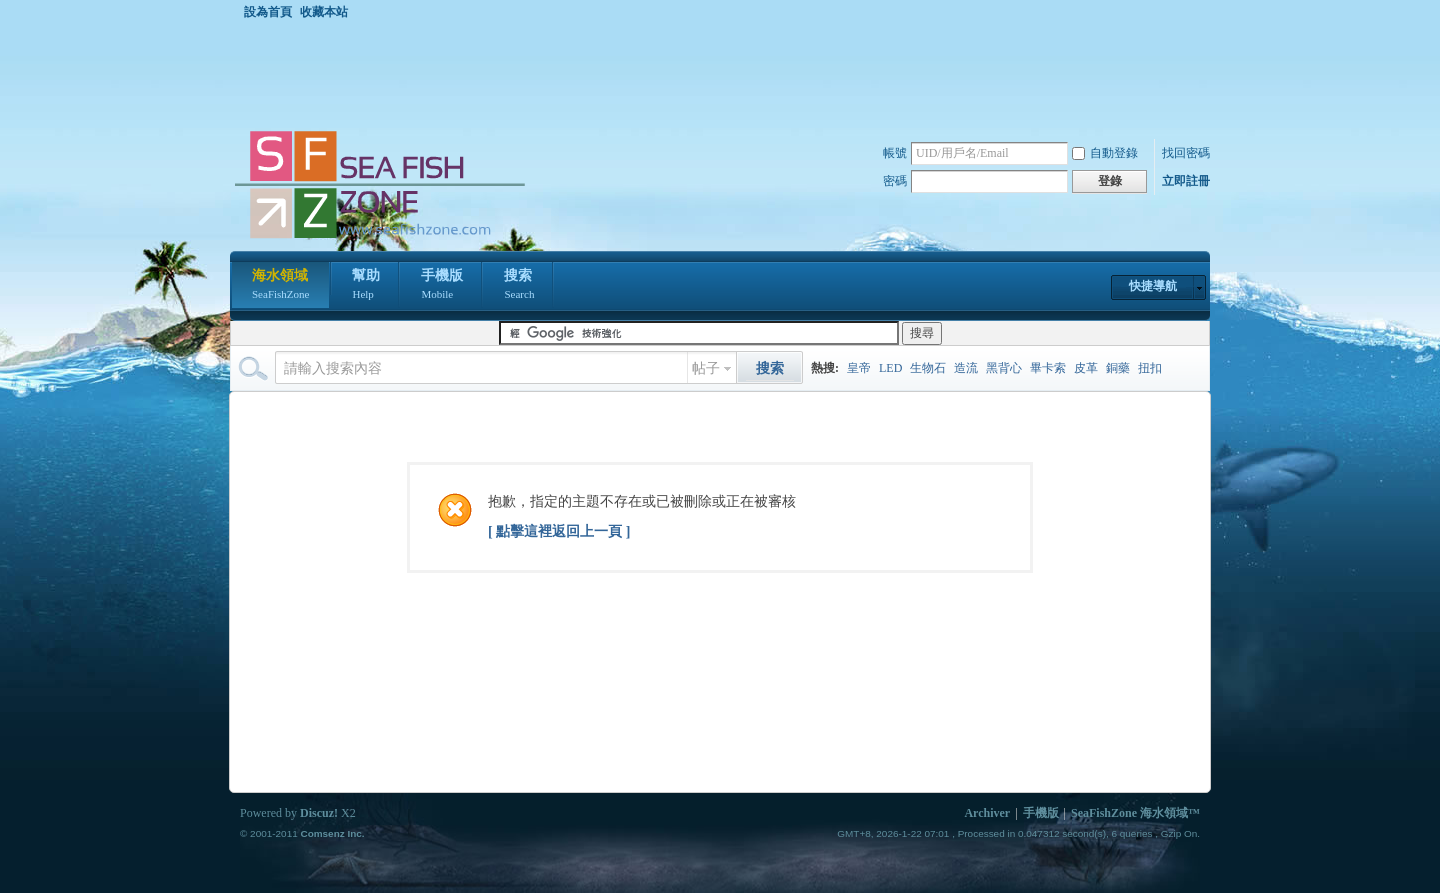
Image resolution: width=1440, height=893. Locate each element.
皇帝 (859, 368)
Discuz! (319, 813)
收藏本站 (324, 12)
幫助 (366, 286)
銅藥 (1118, 368)
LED (890, 368)
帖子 (706, 368)
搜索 (519, 286)
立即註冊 (1186, 181)
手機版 (442, 286)
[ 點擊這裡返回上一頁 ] (559, 531)
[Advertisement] (725, 74)
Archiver (987, 813)
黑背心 (1004, 368)
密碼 (895, 181)
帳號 (895, 153)
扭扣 (1150, 368)
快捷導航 (1153, 286)
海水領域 (280, 286)
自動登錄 (1105, 153)
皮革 (1086, 368)
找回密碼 (1186, 153)
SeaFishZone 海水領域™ (1135, 813)
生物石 (928, 368)
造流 (966, 368)
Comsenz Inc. (332, 833)
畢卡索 (1048, 368)
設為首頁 (268, 12)
